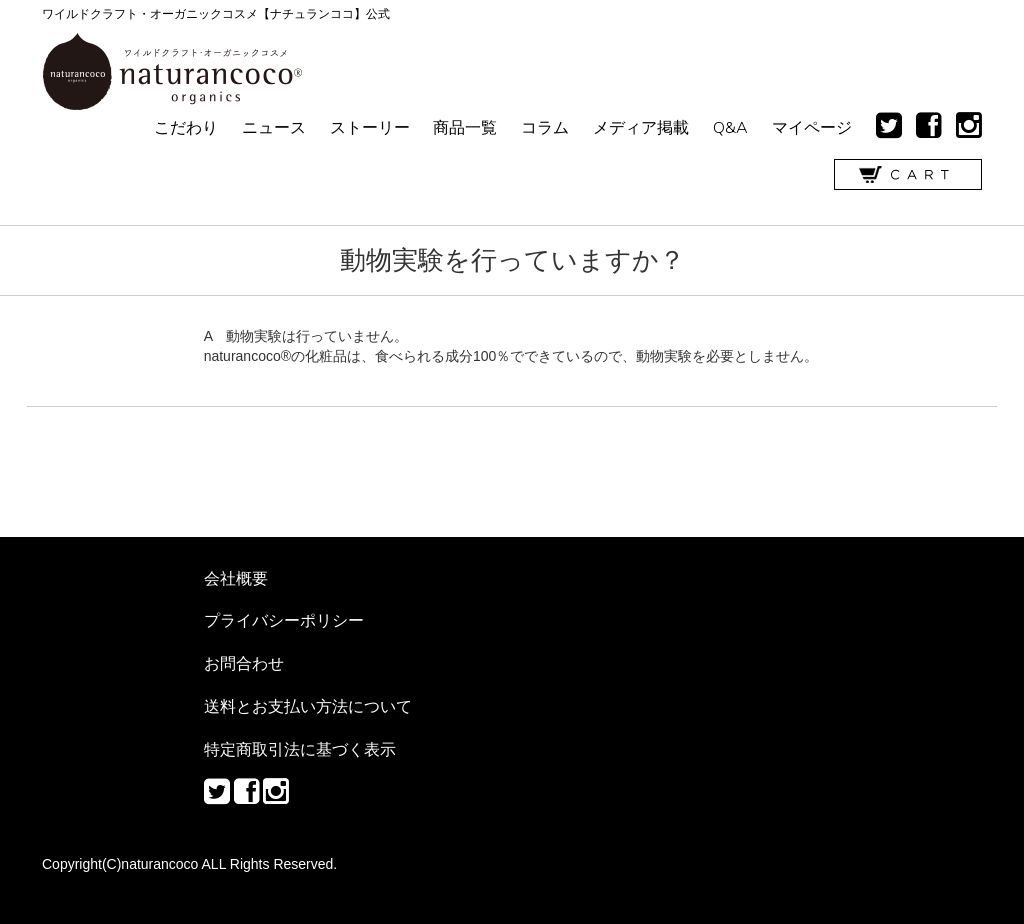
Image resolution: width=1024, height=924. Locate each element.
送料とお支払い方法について (308, 706)
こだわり (186, 127)
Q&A (730, 127)
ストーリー (370, 127)
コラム (545, 127)
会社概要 (236, 578)
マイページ (812, 127)
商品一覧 (465, 127)
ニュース (274, 127)
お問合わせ (244, 663)
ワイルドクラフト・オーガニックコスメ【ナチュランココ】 (172, 72)
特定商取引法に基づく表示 (300, 749)
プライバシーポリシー (284, 620)
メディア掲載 (641, 127)
